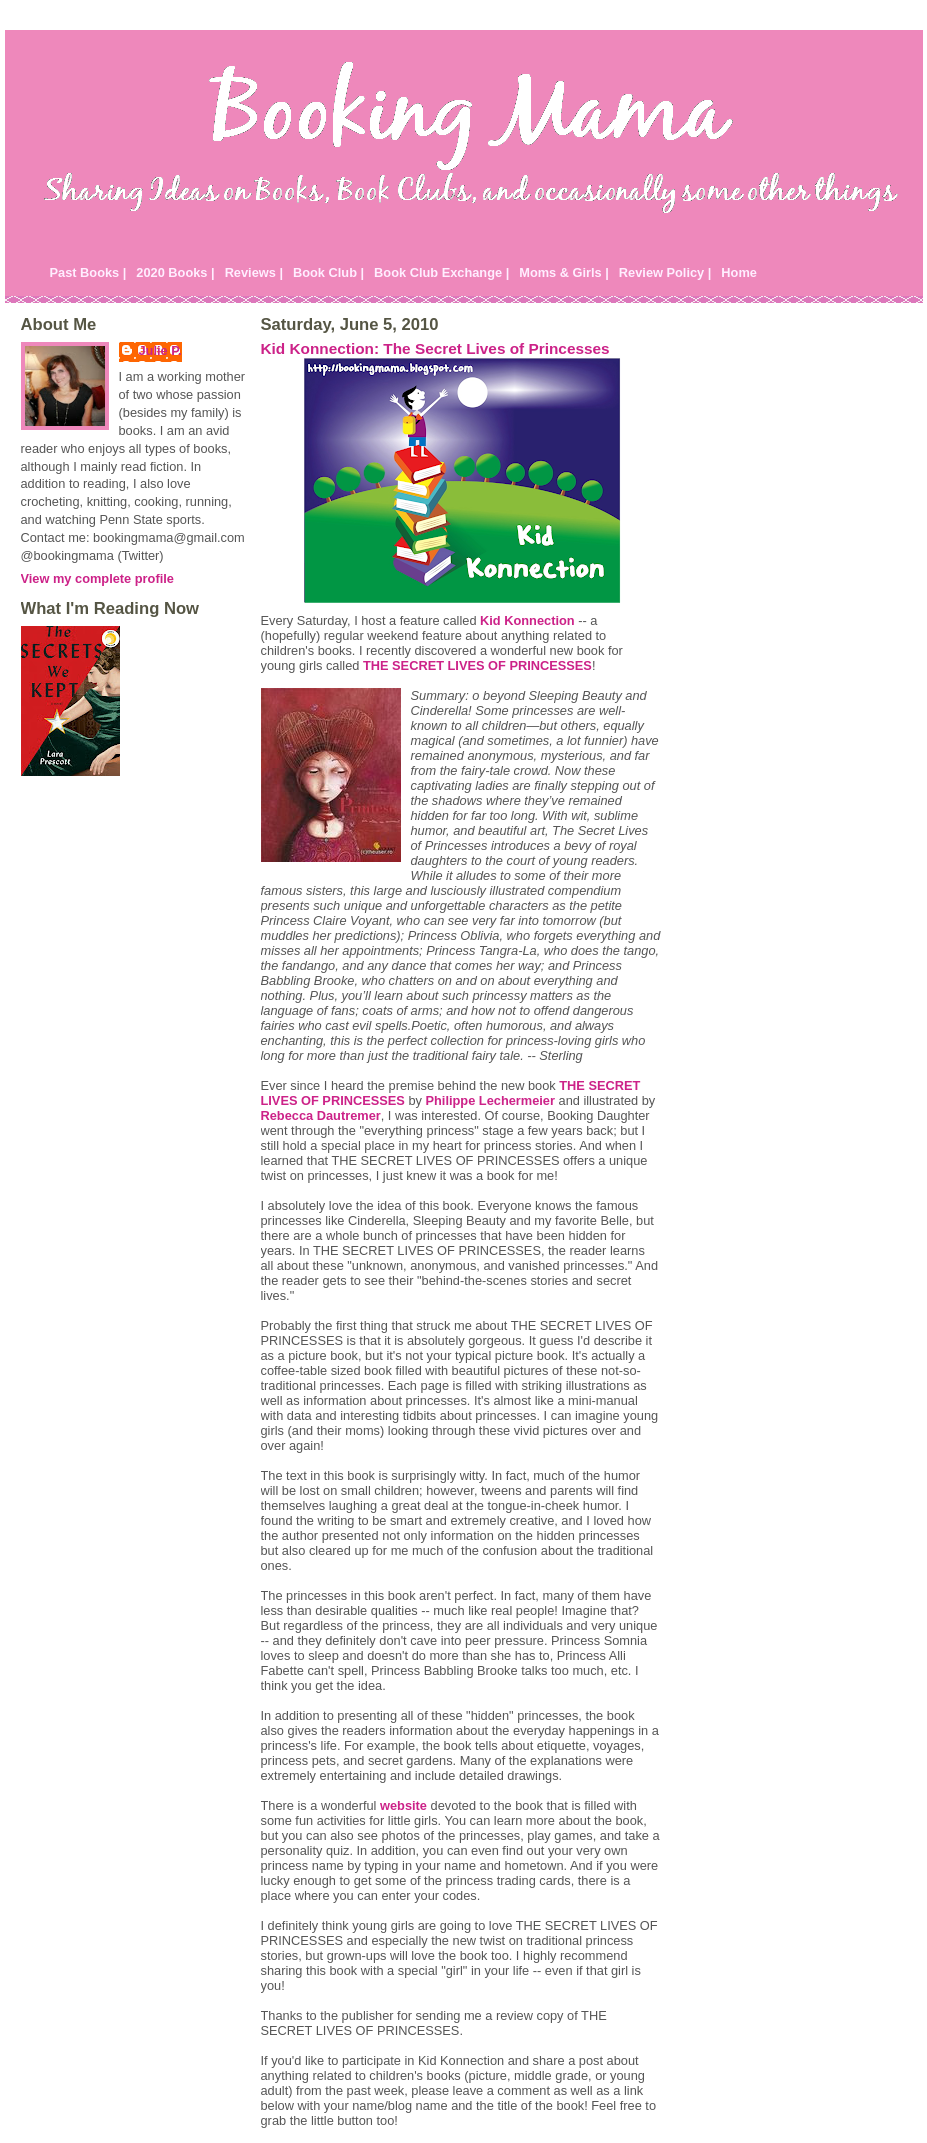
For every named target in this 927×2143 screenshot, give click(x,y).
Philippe (490, 1100)
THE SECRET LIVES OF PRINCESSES (477, 665)
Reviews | (254, 272)
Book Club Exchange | (441, 272)
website (403, 1805)
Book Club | (328, 272)
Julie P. (160, 350)
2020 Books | (175, 272)
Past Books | (88, 272)
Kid (527, 620)
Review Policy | (665, 272)
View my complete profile (97, 578)
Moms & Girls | (564, 272)
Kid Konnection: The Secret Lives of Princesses (435, 348)
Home (739, 272)
